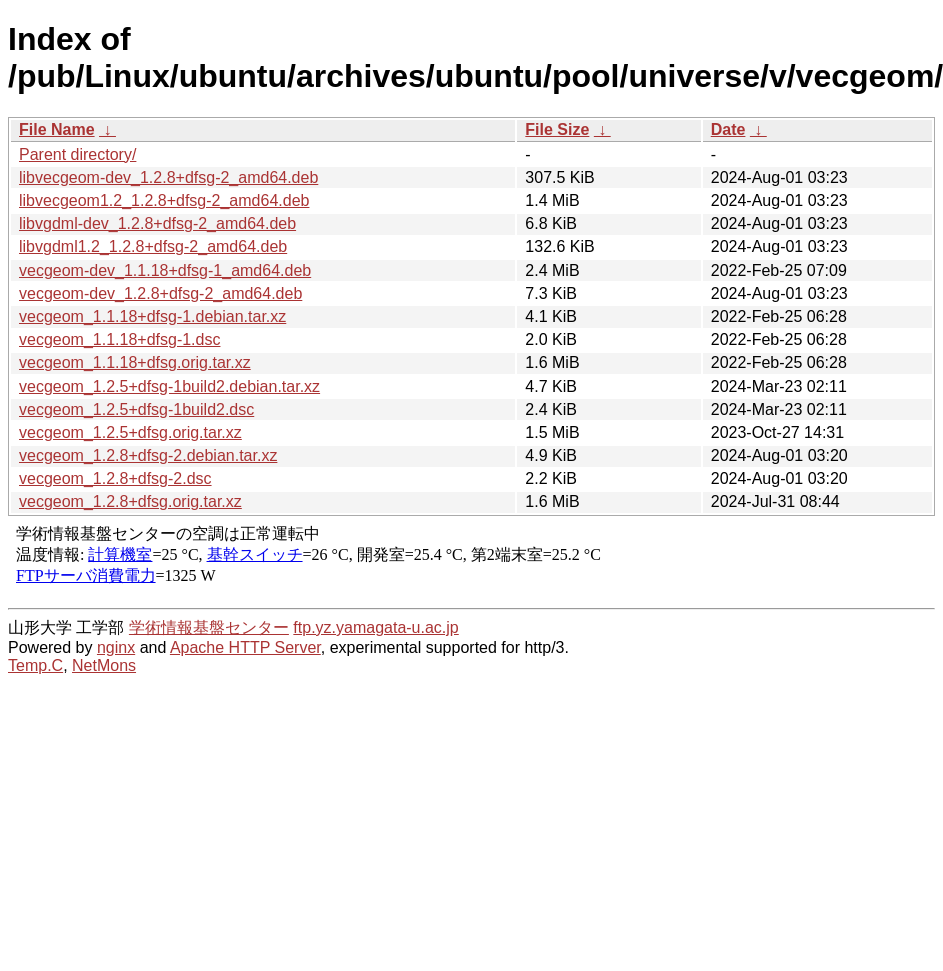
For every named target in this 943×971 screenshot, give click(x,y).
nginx (116, 647)
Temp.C (35, 665)
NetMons (104, 665)
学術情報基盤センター (209, 627)
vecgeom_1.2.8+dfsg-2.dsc (115, 478)
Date (728, 129)
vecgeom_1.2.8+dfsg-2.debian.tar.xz (148, 455)
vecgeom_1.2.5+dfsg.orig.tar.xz (130, 432)
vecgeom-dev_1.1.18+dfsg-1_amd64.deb (165, 270)
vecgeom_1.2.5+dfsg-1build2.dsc (136, 409)
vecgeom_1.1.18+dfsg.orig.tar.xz (135, 362)
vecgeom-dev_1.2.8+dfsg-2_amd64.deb (160, 293)
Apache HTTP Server (245, 647)
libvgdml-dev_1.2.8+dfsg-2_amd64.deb (157, 223)
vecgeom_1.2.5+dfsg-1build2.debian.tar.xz (169, 386)
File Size (557, 129)
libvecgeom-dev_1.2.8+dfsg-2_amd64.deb (168, 177)
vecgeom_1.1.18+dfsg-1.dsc (119, 339)
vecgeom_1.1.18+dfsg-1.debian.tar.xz (152, 316)
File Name (57, 129)
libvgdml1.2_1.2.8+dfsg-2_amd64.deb (153, 246)
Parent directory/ (77, 154)
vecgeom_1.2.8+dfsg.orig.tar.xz (130, 501)
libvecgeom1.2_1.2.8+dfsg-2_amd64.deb (164, 200)
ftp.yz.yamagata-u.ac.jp (375, 627)
